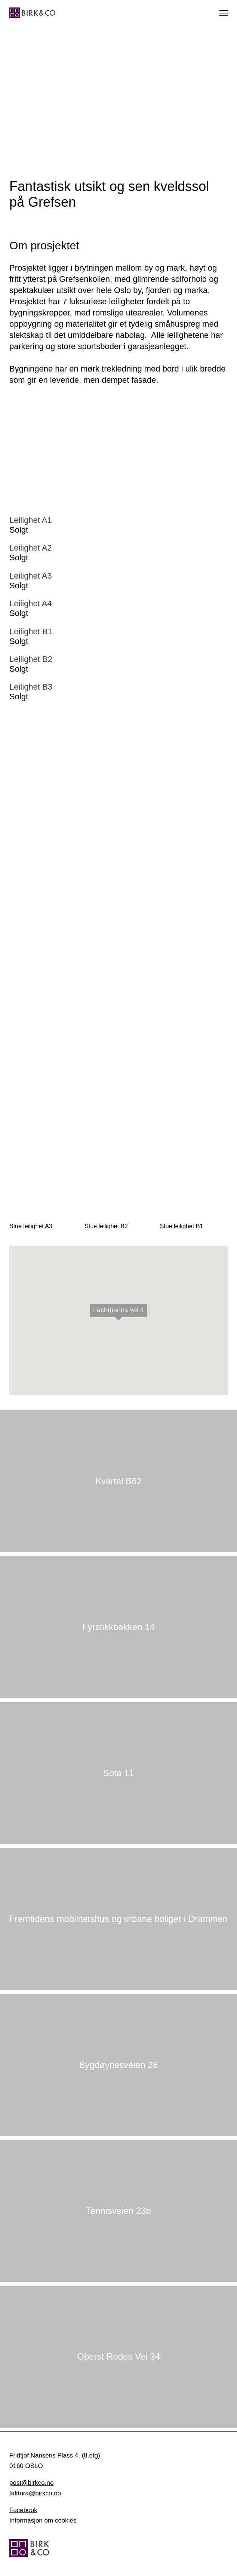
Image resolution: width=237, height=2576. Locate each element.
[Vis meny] (223, 13)
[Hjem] (32, 12)
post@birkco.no (31, 2482)
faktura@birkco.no (35, 2493)
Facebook (23, 2510)
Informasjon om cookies (43, 2520)
